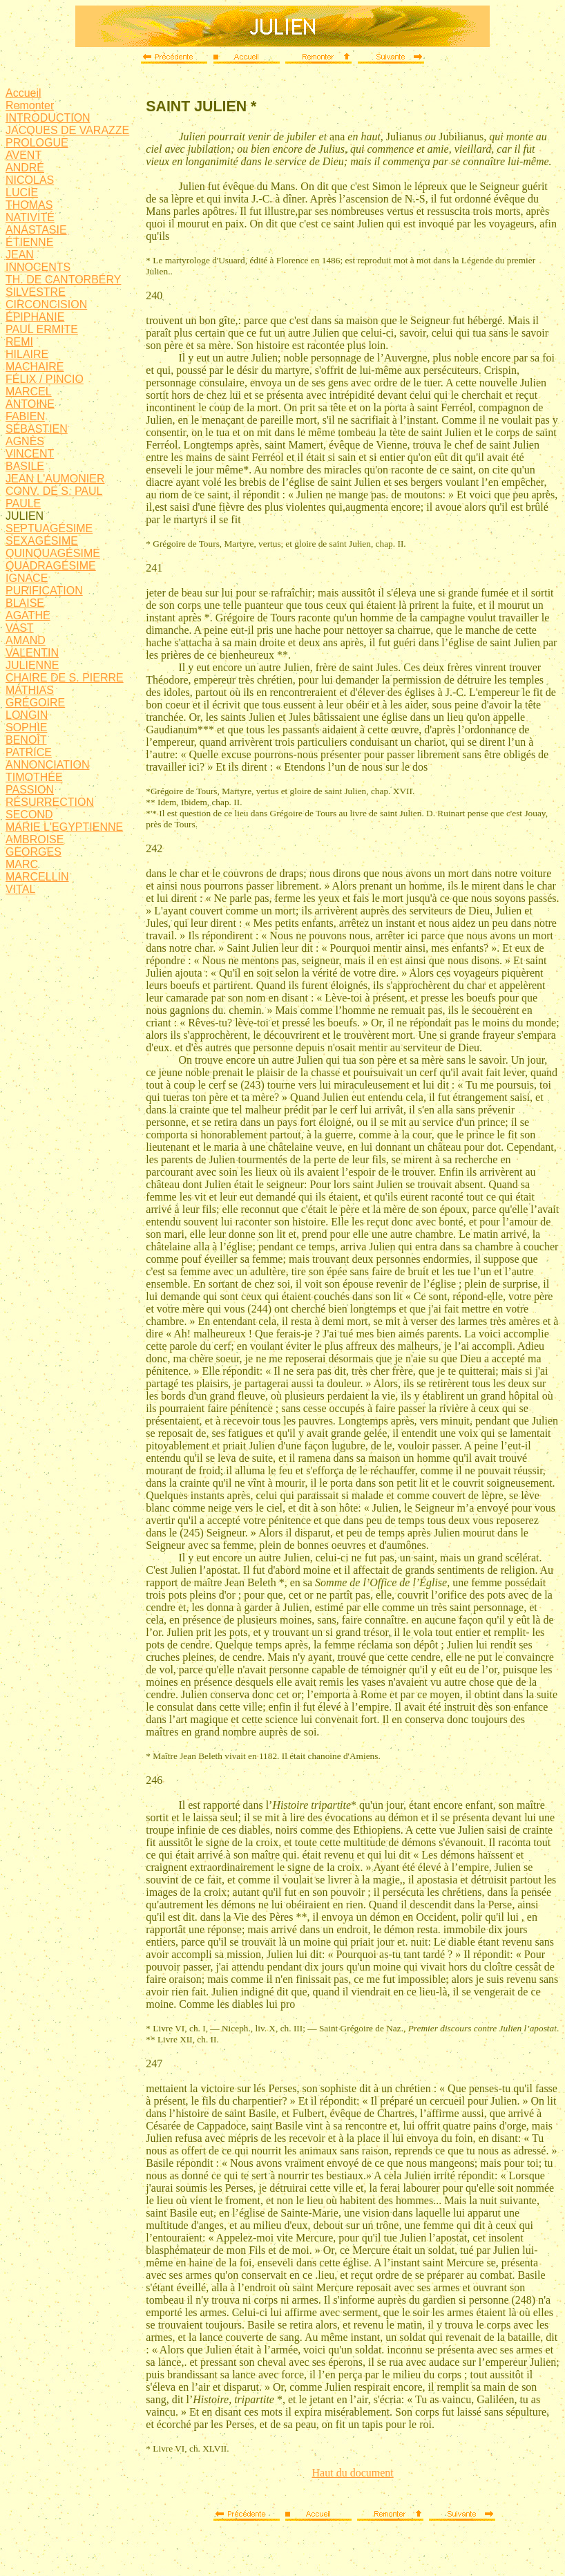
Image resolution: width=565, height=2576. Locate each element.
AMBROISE (35, 839)
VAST (20, 628)
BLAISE (25, 603)
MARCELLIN (37, 877)
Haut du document (353, 2473)
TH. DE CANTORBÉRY (63, 279)
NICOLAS (30, 180)
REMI (19, 342)
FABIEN (25, 416)
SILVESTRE (36, 292)
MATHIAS (30, 690)
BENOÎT (26, 740)
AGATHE (28, 615)
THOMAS (29, 205)
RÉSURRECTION (50, 802)
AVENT (23, 155)
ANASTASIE (36, 230)
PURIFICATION (44, 590)
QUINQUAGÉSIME (53, 553)
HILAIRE (27, 354)
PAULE (23, 503)
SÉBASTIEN (37, 429)
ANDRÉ (25, 167)
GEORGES (33, 852)
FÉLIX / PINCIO (45, 379)
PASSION (30, 790)
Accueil (23, 93)
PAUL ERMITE (42, 329)
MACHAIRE (35, 367)
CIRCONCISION (46, 304)
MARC (22, 864)
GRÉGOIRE (35, 702)
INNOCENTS (38, 267)
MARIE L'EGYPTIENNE (64, 827)
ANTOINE (30, 404)
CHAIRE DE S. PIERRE (65, 678)
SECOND (29, 814)
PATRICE (29, 752)
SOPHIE (26, 727)
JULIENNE (32, 665)
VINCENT (30, 454)
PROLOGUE (37, 143)
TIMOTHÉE (34, 777)
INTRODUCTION (48, 118)
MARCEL (29, 391)
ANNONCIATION (47, 765)
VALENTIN (32, 653)
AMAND (26, 640)
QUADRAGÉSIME (51, 566)
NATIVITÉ (30, 217)
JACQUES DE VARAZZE (67, 130)
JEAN (20, 255)
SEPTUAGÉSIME (49, 528)
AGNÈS (25, 441)
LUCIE (22, 192)
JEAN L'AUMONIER (55, 479)
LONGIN (27, 715)
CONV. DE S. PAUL (54, 491)
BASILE (25, 466)
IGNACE (27, 578)
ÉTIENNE (29, 242)
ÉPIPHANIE (35, 317)
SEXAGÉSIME (42, 541)
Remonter (30, 105)
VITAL (20, 889)
